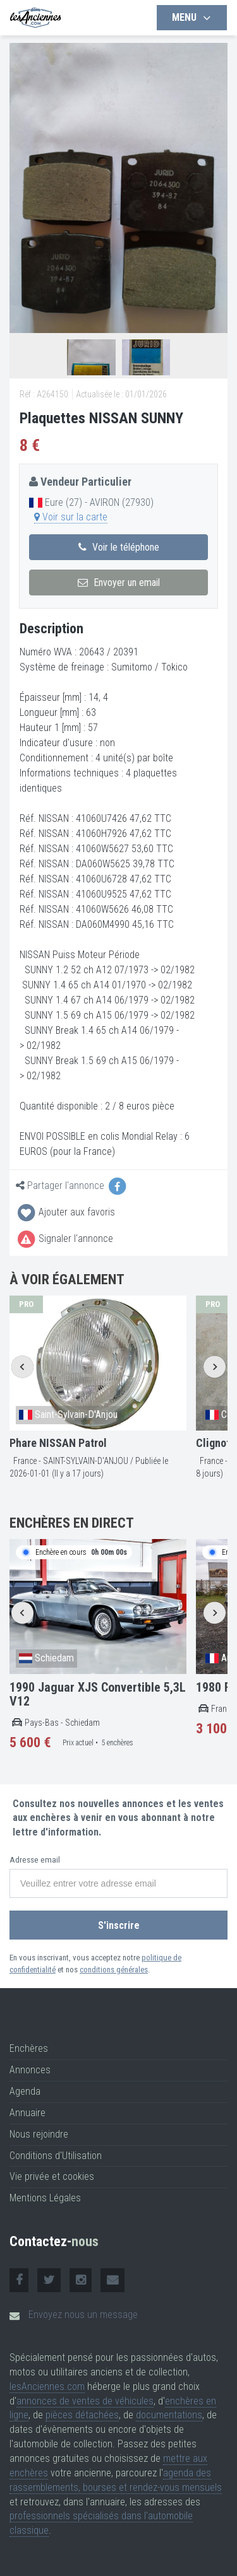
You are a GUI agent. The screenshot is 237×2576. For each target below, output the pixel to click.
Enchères (28, 2048)
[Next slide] (215, 1366)
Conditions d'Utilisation (55, 2156)
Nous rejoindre (38, 2134)
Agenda (24, 2091)
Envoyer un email (119, 582)
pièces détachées (82, 2415)
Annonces (30, 2070)
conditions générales (114, 1969)
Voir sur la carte (70, 517)
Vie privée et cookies (51, 2176)
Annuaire (27, 2113)
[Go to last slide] (22, 1366)
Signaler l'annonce (64, 1238)
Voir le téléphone (118, 547)
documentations (169, 2415)
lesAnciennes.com (47, 2386)
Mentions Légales (45, 2198)
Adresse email (34, 1860)
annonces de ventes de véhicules (85, 2401)
